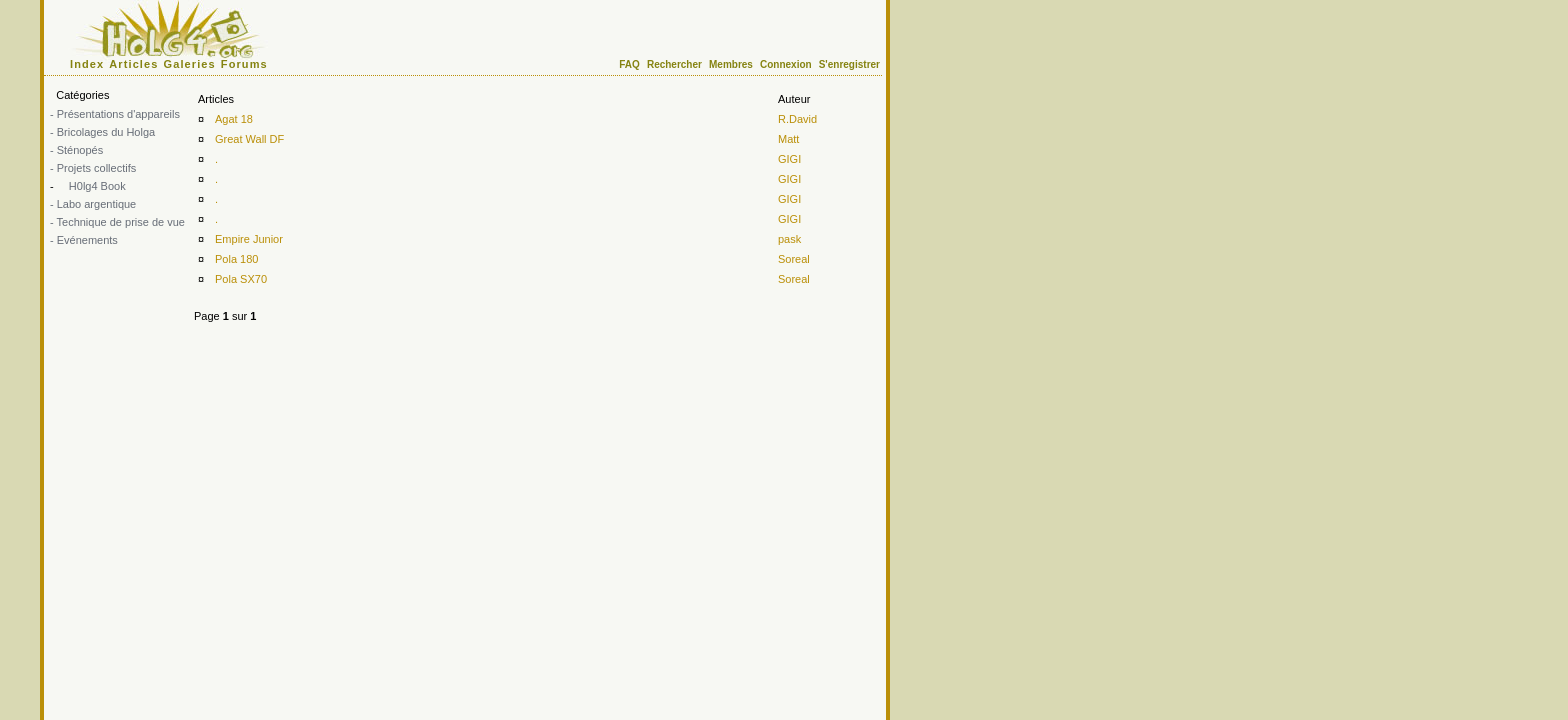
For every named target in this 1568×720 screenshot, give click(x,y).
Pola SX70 (241, 279)
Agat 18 (234, 119)
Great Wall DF (249, 139)
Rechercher (674, 64)
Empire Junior (249, 239)
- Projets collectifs (93, 168)
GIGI (789, 159)
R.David (797, 119)
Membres (731, 64)
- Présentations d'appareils (115, 114)
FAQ (629, 64)
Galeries (190, 64)
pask (789, 239)
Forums (244, 64)
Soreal (794, 259)
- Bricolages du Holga (102, 132)
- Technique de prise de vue (117, 222)
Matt (788, 139)
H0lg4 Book (96, 186)
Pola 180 (236, 259)
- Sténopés (76, 150)
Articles (133, 64)
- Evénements (84, 240)
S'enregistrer (849, 64)
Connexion (786, 64)
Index (87, 64)
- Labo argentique (93, 204)
